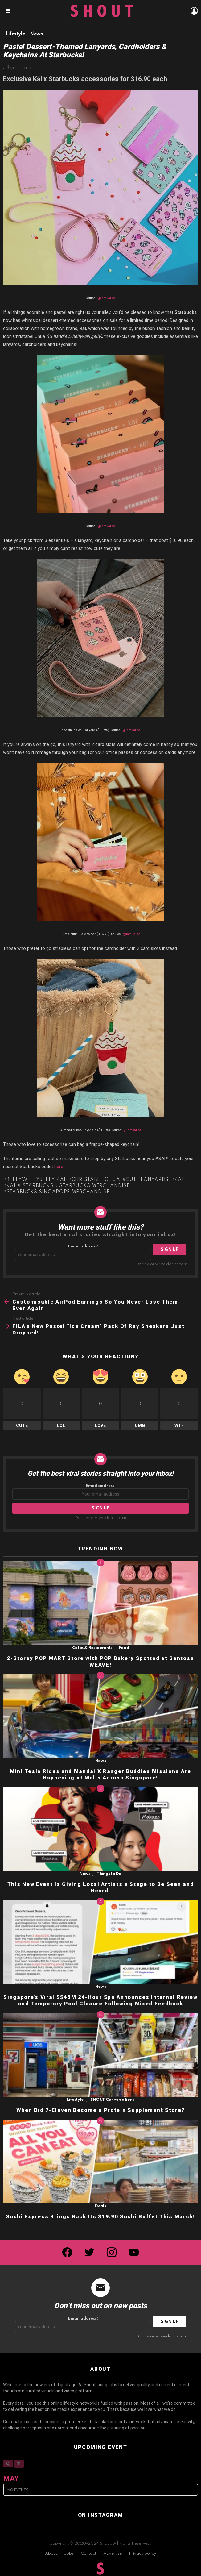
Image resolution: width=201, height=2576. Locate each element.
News (100, 1761)
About (51, 2554)
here (58, 1166)
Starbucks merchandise (94, 1186)
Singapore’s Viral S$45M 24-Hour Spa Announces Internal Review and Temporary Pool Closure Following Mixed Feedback (100, 2000)
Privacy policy (142, 2554)
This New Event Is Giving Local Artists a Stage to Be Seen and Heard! (100, 1887)
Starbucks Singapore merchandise (58, 1192)
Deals (100, 2206)
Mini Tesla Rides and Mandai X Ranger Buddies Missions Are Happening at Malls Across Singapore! (100, 1774)
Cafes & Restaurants (92, 1648)
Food (124, 1648)
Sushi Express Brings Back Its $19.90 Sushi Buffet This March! (100, 2216)
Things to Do (109, 1874)
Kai (179, 1179)
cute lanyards (147, 1179)
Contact (88, 2554)
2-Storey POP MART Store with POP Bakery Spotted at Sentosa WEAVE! (100, 1661)
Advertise (112, 2554)
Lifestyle (75, 2100)
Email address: (83, 1252)
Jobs (69, 2554)
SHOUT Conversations (112, 2100)
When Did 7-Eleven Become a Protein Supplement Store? (100, 2110)
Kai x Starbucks (30, 1186)
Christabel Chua (96, 1179)
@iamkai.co (106, 298)
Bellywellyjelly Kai (36, 1179)
